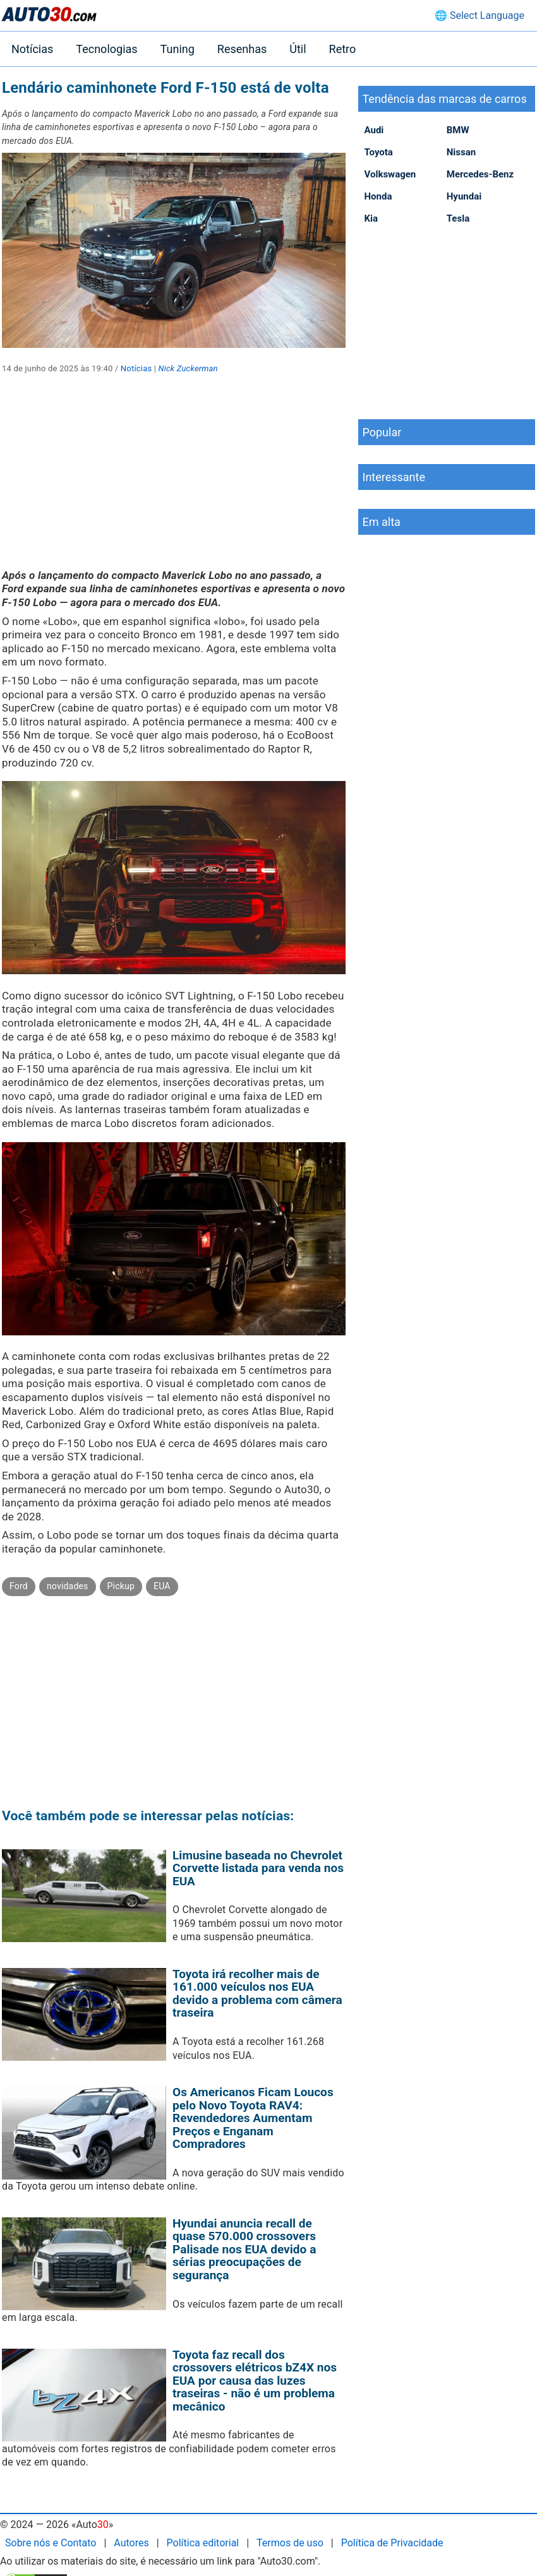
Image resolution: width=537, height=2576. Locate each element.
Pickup (121, 1586)
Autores (131, 2543)
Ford (18, 1586)
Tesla (458, 218)
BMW (458, 130)
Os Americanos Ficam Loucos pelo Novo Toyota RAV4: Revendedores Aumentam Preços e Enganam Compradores (253, 2118)
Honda (378, 196)
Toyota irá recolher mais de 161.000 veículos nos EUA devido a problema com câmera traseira (257, 1993)
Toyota (379, 152)
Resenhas (242, 49)
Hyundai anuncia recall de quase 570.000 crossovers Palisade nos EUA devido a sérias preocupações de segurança (244, 2249)
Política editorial (203, 2543)
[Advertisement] (174, 480)
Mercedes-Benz (480, 174)
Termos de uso (289, 2543)
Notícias (32, 49)
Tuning (177, 49)
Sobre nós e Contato (51, 2543)
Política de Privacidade (392, 2543)
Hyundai (464, 196)
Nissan (461, 152)
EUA (162, 1586)
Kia (371, 218)
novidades (67, 1586)
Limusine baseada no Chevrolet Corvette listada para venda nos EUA (258, 1868)
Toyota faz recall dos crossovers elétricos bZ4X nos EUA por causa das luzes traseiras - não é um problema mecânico (254, 2380)
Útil (297, 49)
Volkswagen (390, 174)
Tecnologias (106, 49)
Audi (374, 130)
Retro (342, 49)
